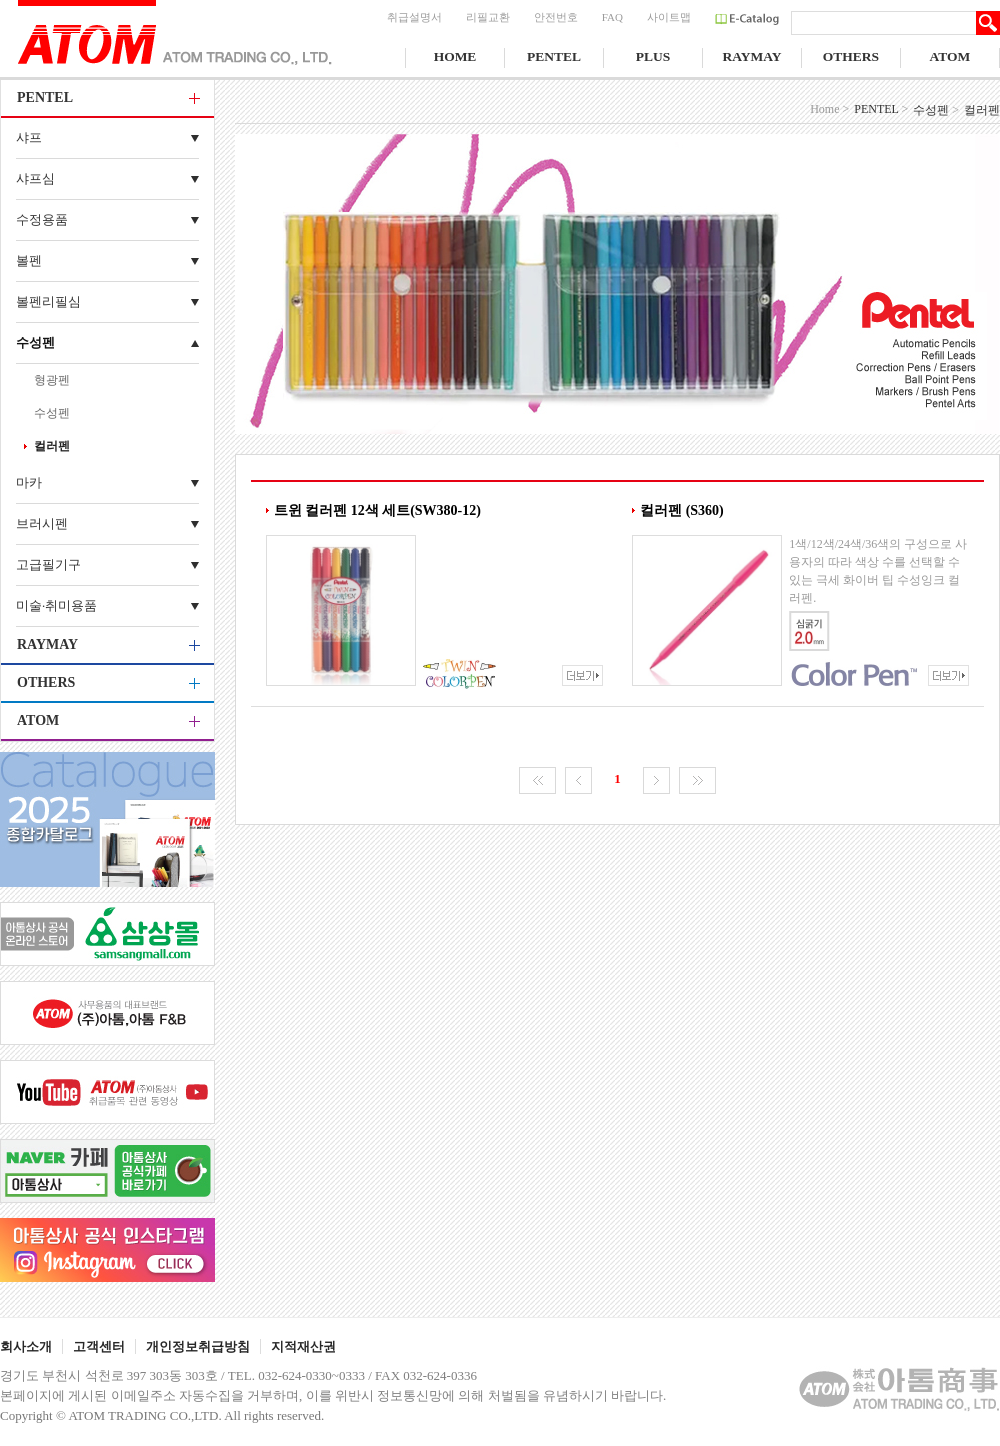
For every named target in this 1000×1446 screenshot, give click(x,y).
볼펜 (29, 260)
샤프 (29, 137)
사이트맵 (669, 17)
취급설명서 (414, 17)
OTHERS (851, 56)
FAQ (612, 17)
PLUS (653, 56)
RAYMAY (751, 56)
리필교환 (488, 17)
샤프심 (35, 178)
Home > (829, 109)
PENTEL (554, 56)
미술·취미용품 (56, 605)
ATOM (950, 56)
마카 (29, 482)
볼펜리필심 (48, 301)
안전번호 (556, 17)
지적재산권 (303, 1346)
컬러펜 (52, 446)
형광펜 (52, 380)
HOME (455, 56)
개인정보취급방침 (198, 1346)
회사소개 (26, 1346)
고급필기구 (48, 564)
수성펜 (35, 342)
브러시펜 (42, 523)
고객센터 (99, 1346)
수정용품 (42, 219)
